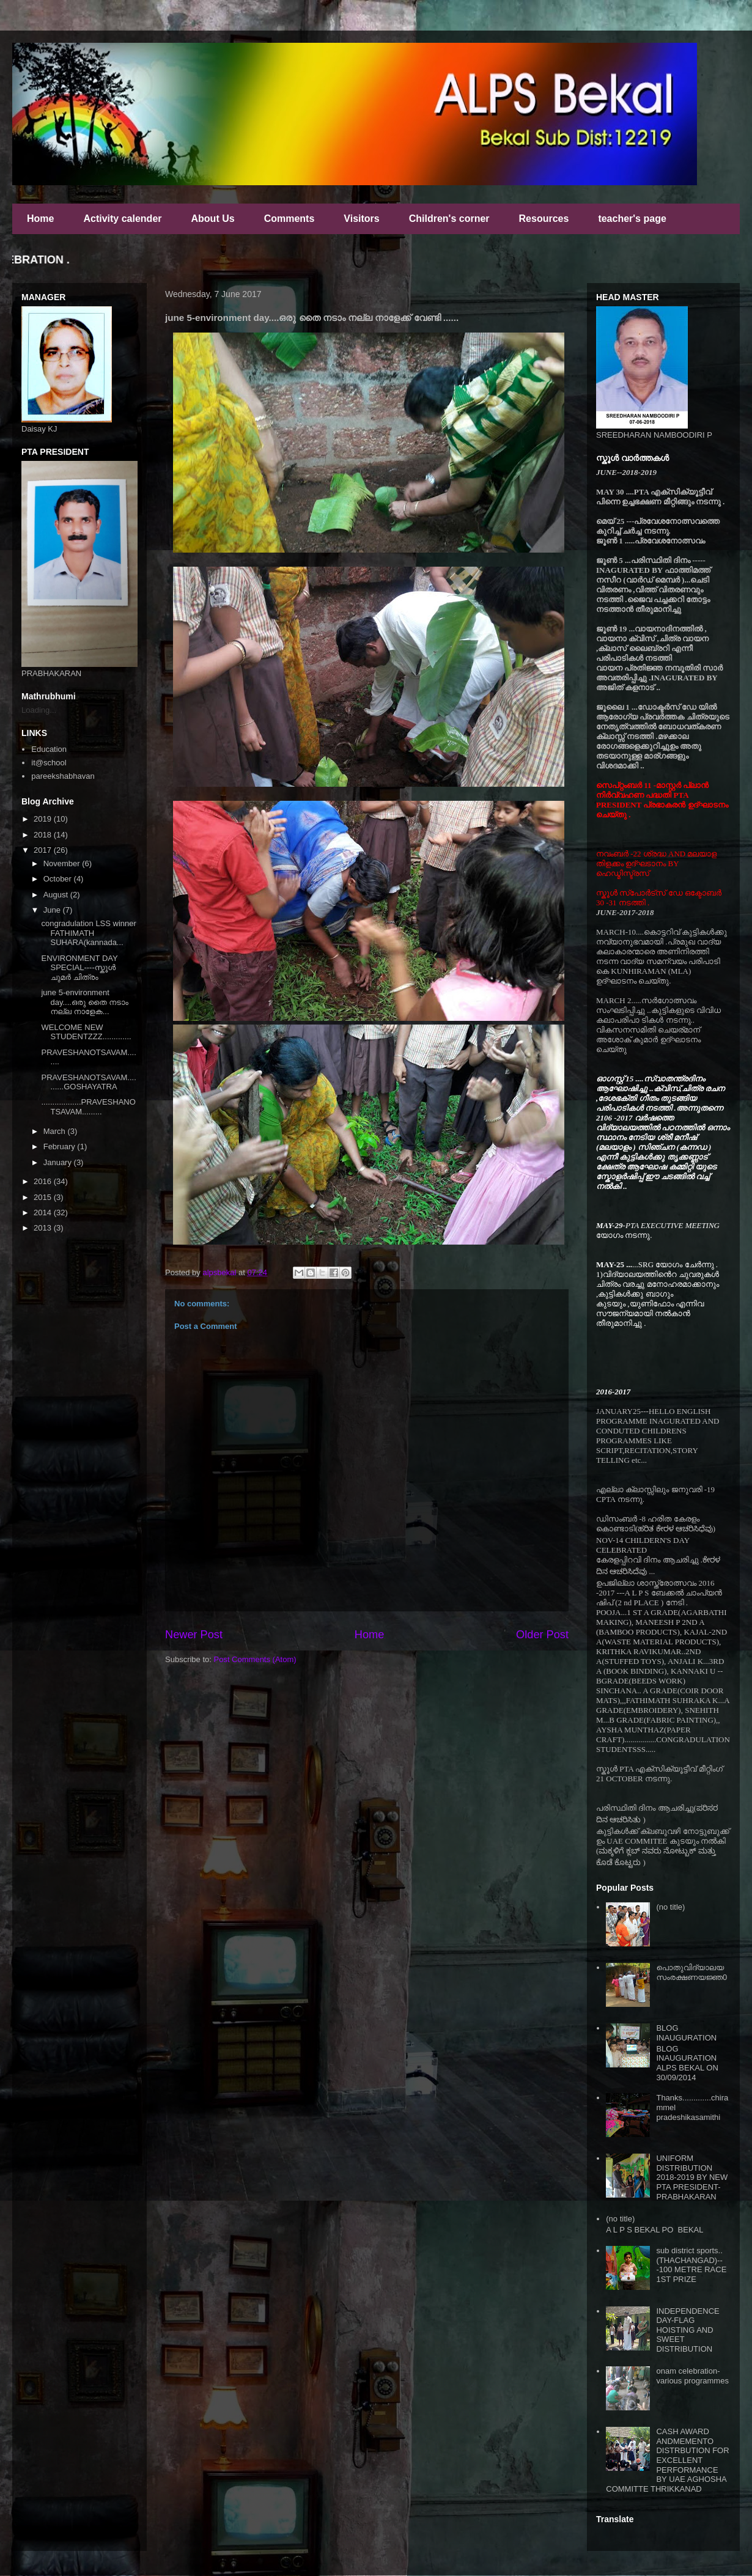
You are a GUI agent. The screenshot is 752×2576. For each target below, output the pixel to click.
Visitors (361, 218)
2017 (44, 850)
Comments (289, 218)
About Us (213, 218)
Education (49, 749)
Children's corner (449, 218)
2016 (44, 1181)
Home (40, 218)
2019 (44, 818)
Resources (544, 218)
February (60, 1146)
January (58, 1162)
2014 (44, 1212)
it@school (48, 762)
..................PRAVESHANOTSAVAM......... (88, 1106)
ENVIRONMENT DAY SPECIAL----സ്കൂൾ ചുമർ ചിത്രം (79, 968)
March (55, 1131)
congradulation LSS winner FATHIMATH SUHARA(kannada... (88, 933)
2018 (44, 834)
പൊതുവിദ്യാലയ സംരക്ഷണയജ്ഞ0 (691, 1972)
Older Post (542, 1634)
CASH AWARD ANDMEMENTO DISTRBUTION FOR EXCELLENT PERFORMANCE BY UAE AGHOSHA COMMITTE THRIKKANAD (667, 2460)
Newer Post (194, 1634)
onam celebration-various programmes (692, 2375)
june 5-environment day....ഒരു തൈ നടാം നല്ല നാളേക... (84, 1002)
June (53, 909)
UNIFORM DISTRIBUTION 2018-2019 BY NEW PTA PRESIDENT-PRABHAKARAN (692, 2177)
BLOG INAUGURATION (686, 2032)
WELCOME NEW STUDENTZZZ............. (86, 1032)
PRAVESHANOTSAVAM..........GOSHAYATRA (88, 1082)
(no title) (670, 1907)
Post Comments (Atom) (255, 1659)
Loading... (38, 710)
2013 (44, 1227)
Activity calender (122, 218)
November (63, 863)
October (58, 878)
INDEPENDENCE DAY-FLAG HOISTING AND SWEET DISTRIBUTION (687, 2329)
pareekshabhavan (62, 776)
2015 (44, 1197)
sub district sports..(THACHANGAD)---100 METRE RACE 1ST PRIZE (691, 2265)
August (56, 894)
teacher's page (632, 218)
